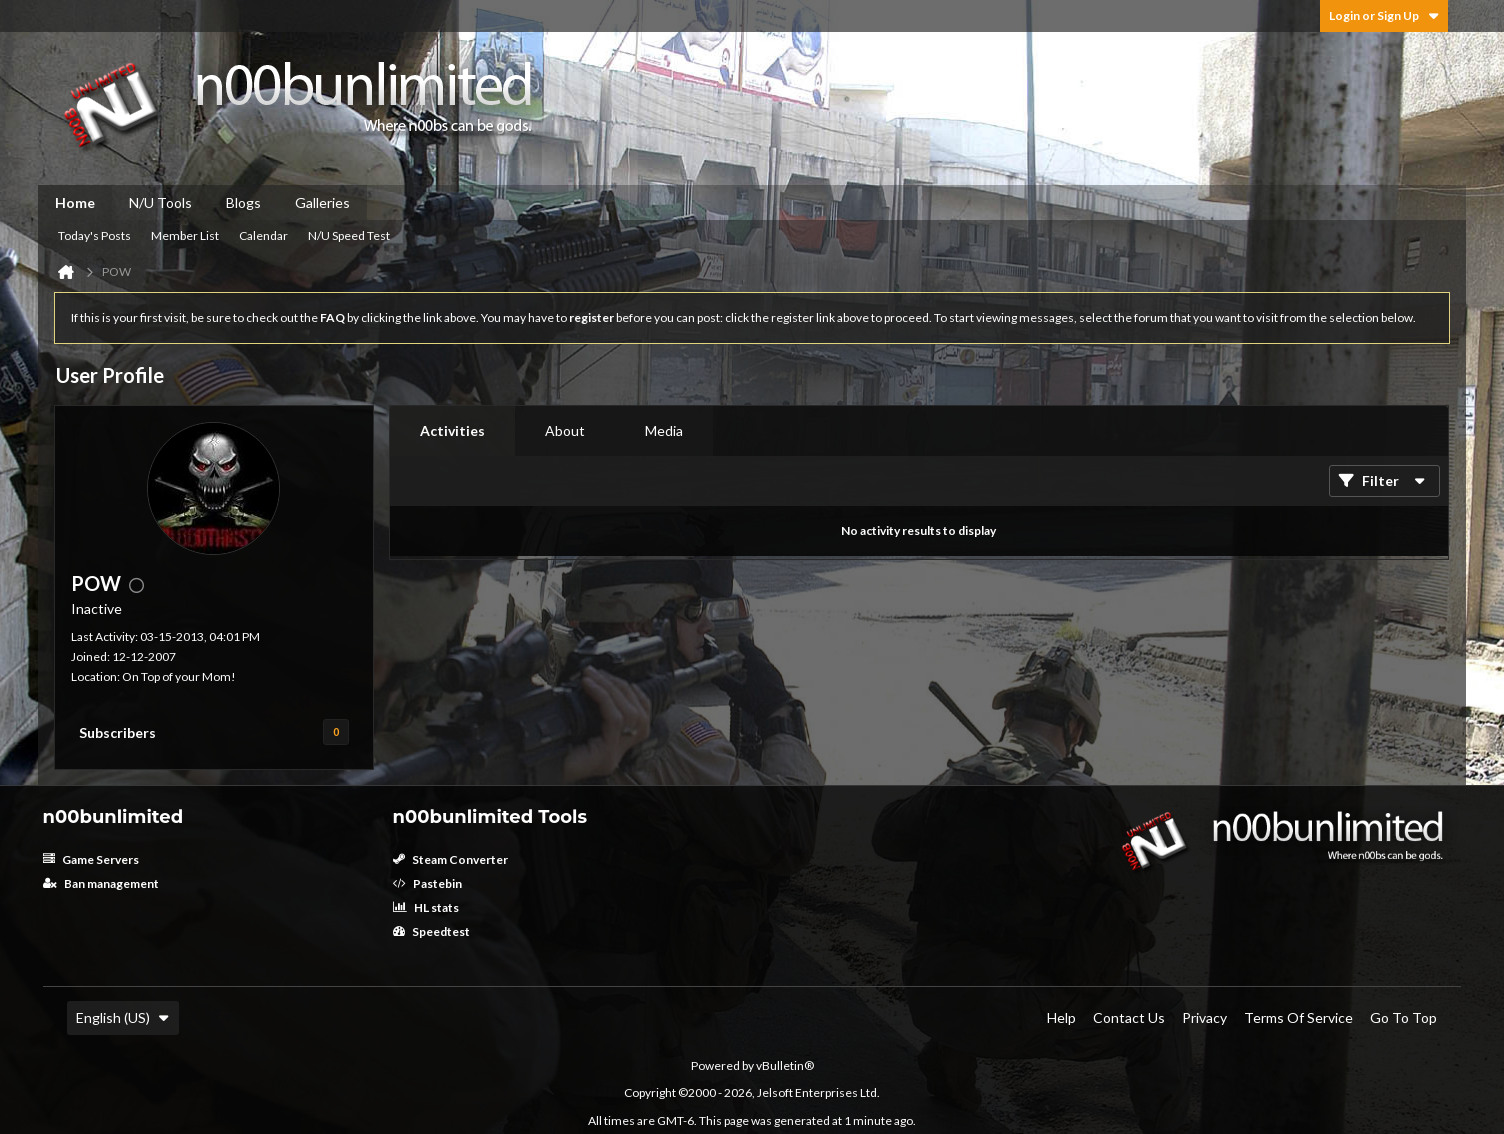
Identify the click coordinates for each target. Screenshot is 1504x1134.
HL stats (426, 907)
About (565, 430)
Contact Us (1129, 1017)
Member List (185, 235)
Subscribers (117, 732)
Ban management (101, 883)
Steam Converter (450, 859)
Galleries (322, 202)
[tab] (452, 431)
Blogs (243, 202)
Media (664, 430)
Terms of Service (1298, 1017)
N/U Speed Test (349, 235)
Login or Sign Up (1384, 15)
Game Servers (91, 859)
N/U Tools (160, 202)
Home (75, 202)
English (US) (123, 1017)
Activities (452, 430)
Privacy (1204, 1017)
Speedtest (431, 931)
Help (1061, 1017)
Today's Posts (94, 235)
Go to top (1403, 1017)
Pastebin (427, 883)
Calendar (263, 235)
